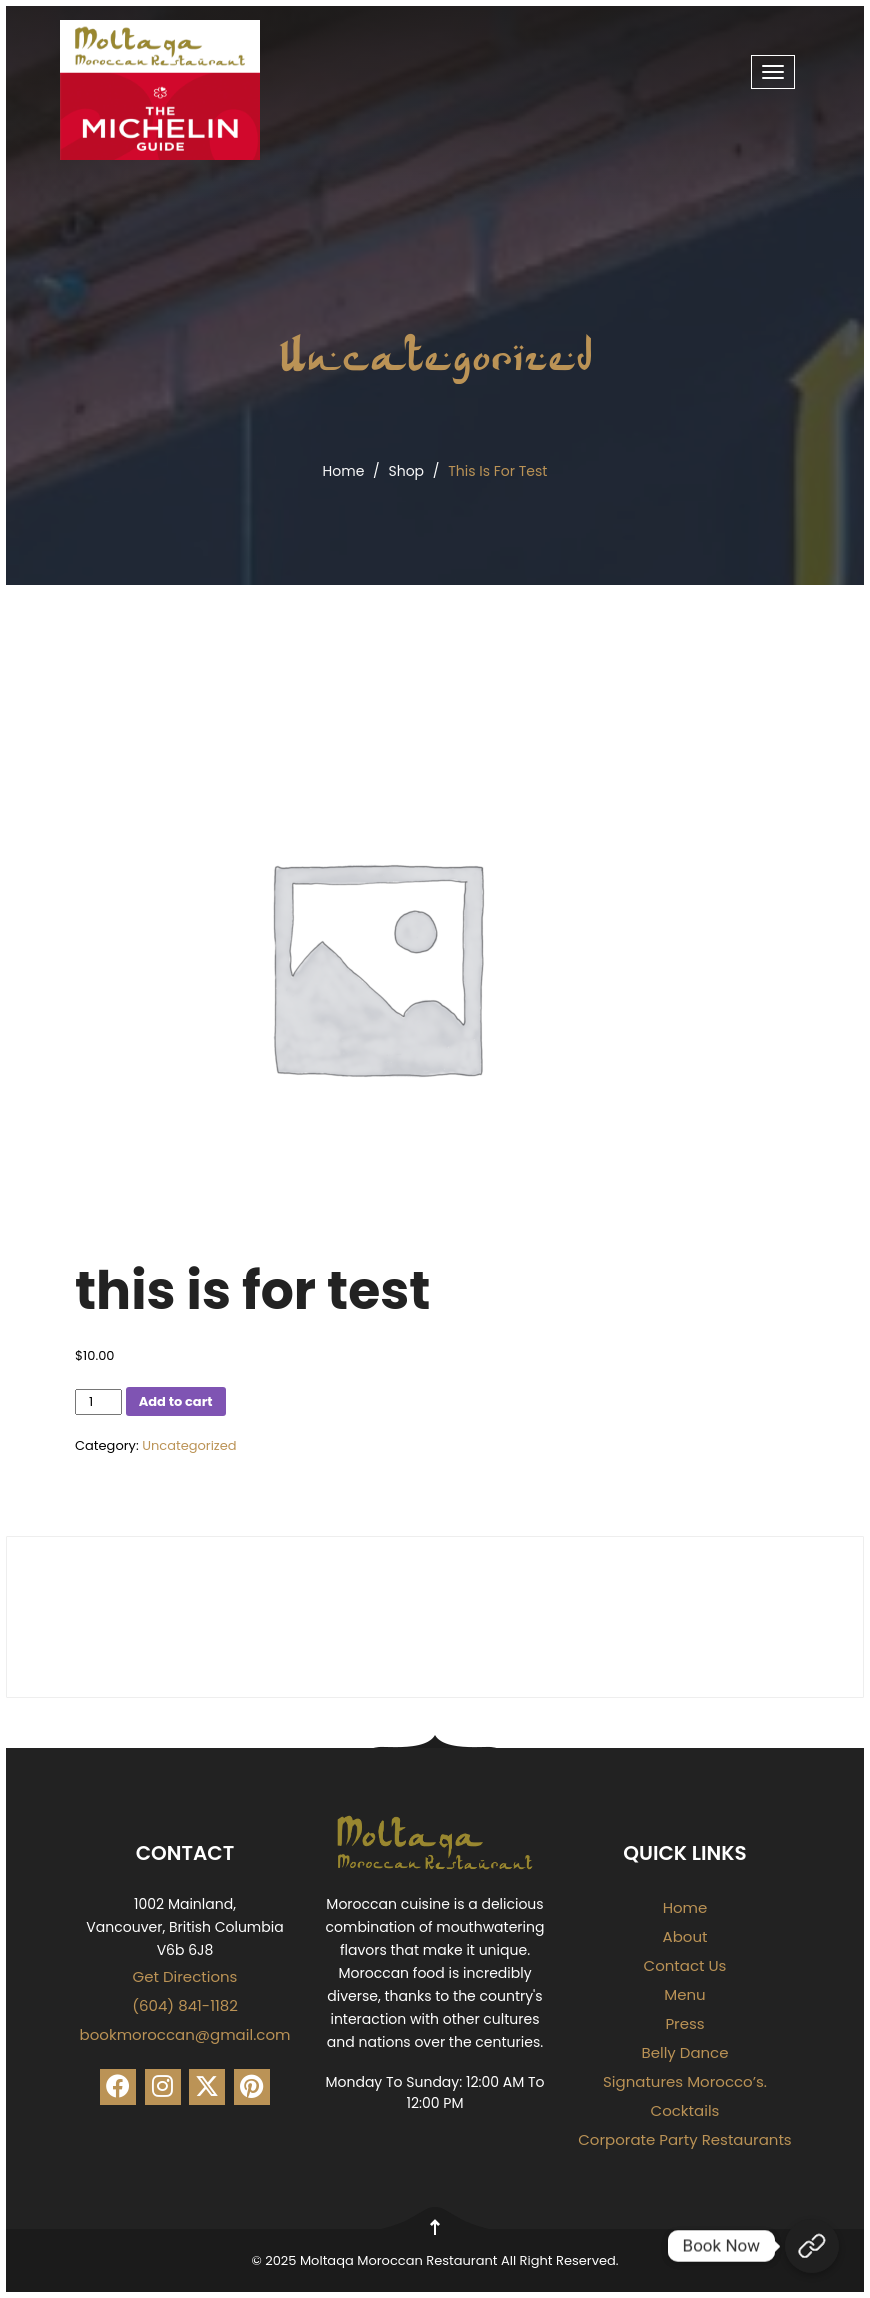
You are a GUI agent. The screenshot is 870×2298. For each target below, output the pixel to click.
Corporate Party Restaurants (684, 2139)
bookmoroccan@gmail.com (185, 2034)
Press (684, 2023)
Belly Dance (684, 2052)
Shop (406, 471)
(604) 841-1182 (185, 2005)
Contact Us (685, 1965)
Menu (684, 1994)
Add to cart (176, 1401)
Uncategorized (435, 354)
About (685, 1936)
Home (344, 471)
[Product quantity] (98, 1402)
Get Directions (185, 1976)
